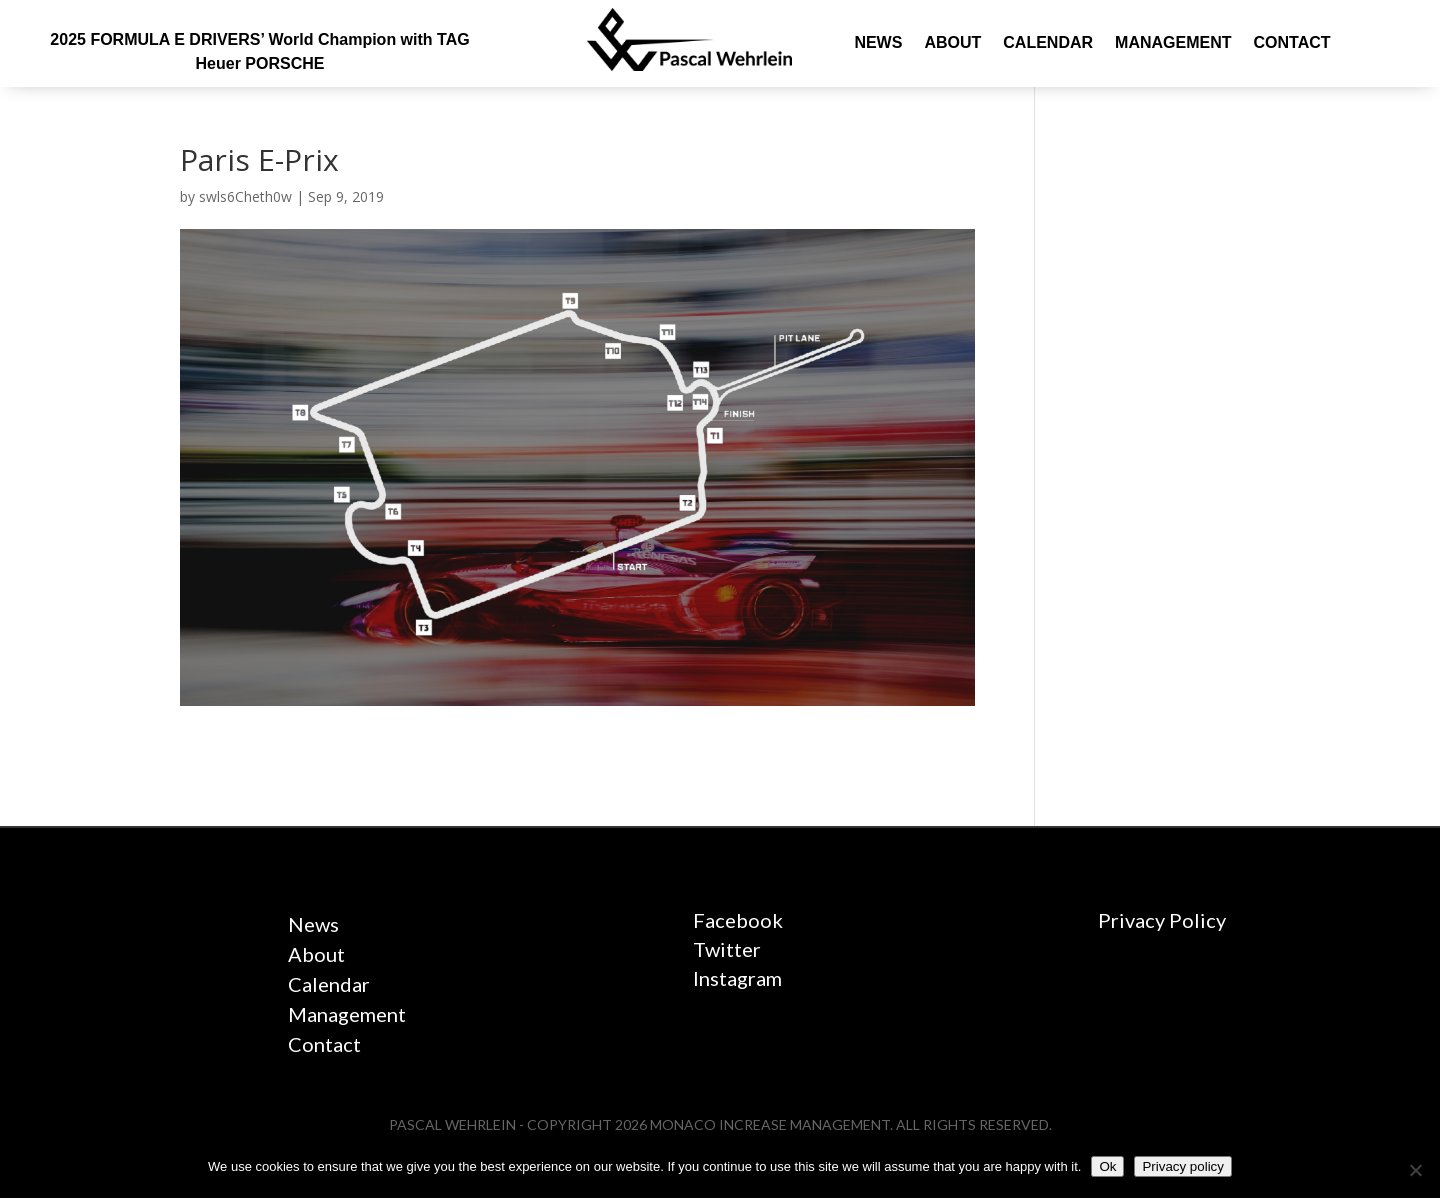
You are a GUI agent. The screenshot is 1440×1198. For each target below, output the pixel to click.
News (878, 43)
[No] (1415, 1170)
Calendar (1048, 43)
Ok (1107, 1166)
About (952, 43)
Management (1173, 43)
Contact (1291, 43)
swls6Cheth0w (245, 196)
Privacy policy (1182, 1166)
